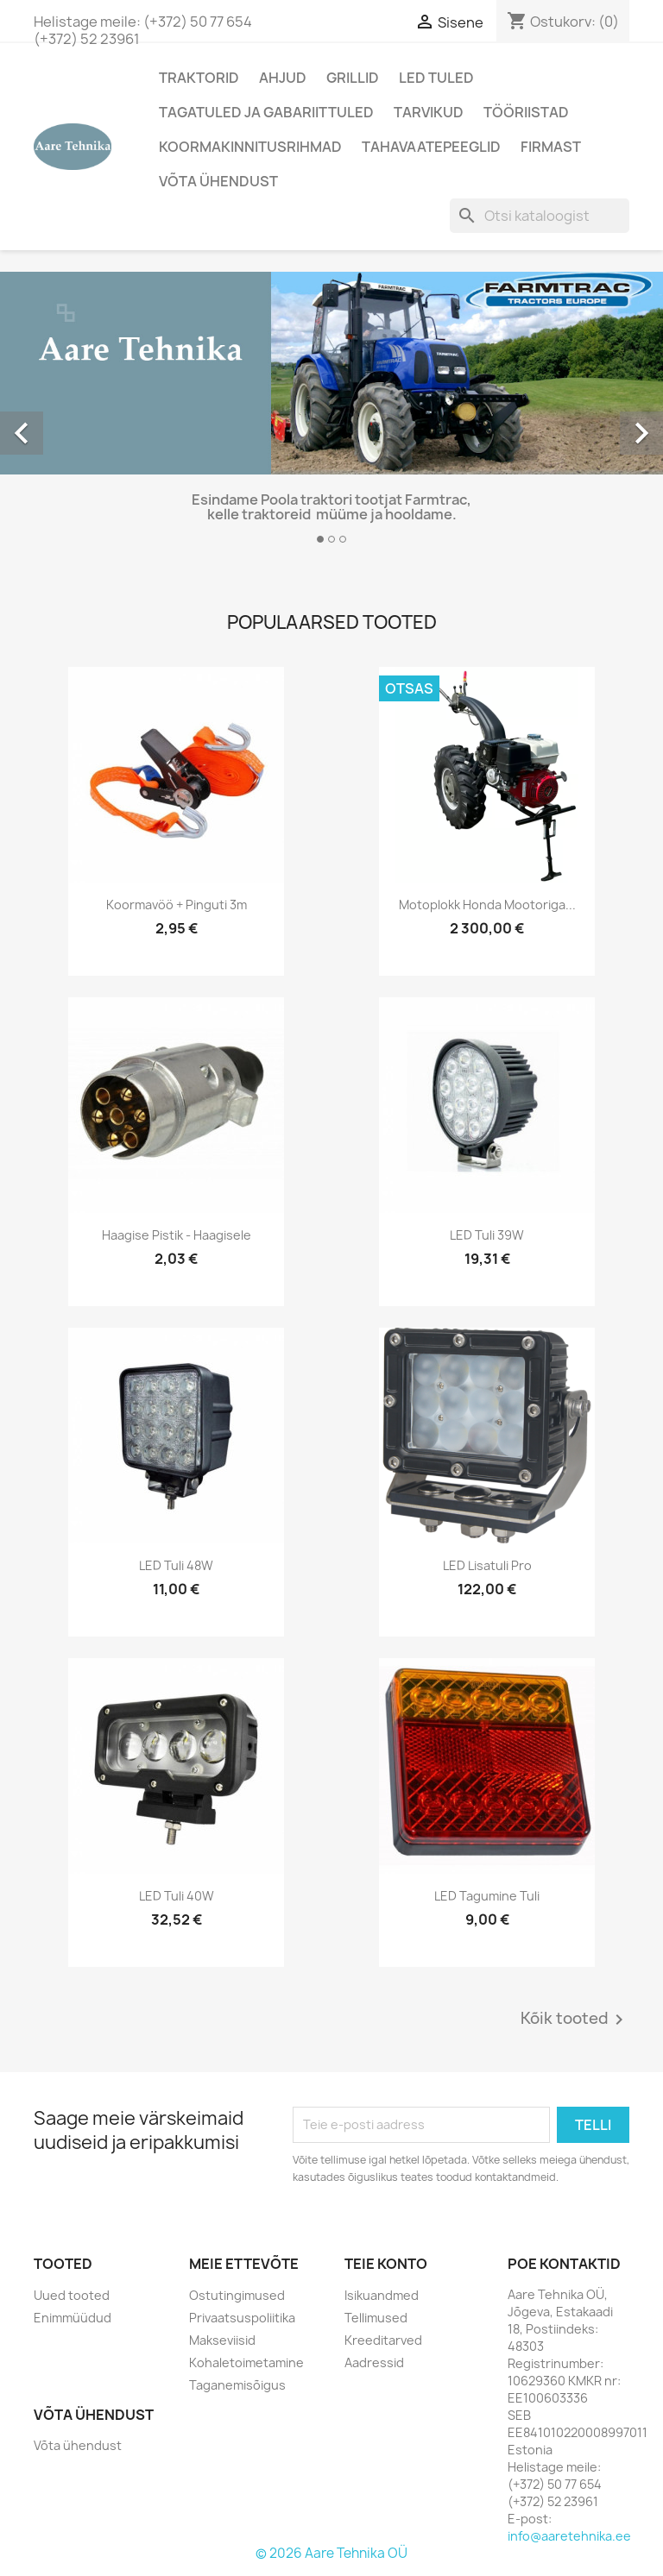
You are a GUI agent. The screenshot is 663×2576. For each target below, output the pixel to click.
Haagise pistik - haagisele (176, 1235)
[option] (331, 414)
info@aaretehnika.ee (569, 2536)
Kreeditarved (383, 2340)
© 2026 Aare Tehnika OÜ (331, 2553)
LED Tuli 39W (487, 1235)
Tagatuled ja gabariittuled (266, 112)
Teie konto (385, 2263)
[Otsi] (539, 215)
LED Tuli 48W (176, 1565)
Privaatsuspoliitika (242, 2317)
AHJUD (282, 77)
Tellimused (375, 2317)
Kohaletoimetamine (246, 2362)
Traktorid (199, 77)
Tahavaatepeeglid (431, 146)
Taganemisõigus (237, 2385)
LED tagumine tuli (487, 1896)
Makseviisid (222, 2340)
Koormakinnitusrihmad (250, 146)
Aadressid (374, 2362)
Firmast (551, 146)
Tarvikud (429, 112)
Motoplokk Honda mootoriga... (487, 904)
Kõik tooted (575, 2019)
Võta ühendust (218, 181)
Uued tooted (72, 2295)
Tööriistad (526, 112)
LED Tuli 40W (176, 1896)
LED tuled (436, 77)
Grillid (352, 77)
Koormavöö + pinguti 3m (176, 904)
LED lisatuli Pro (487, 1565)
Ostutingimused (237, 2295)
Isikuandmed (381, 2295)
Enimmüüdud (72, 2317)
